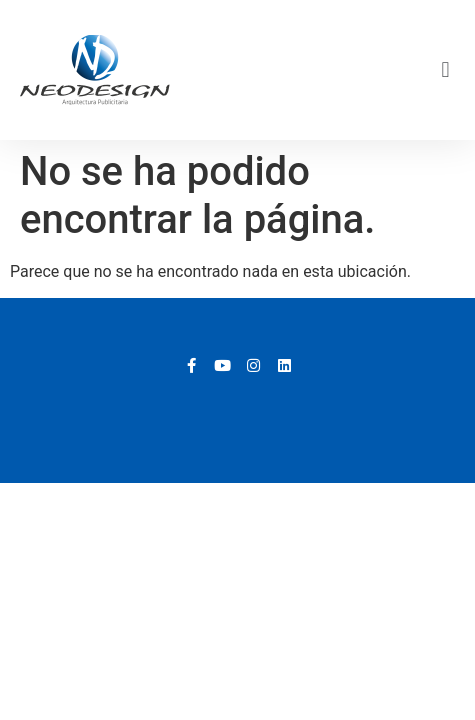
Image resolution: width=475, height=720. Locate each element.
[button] (445, 70)
